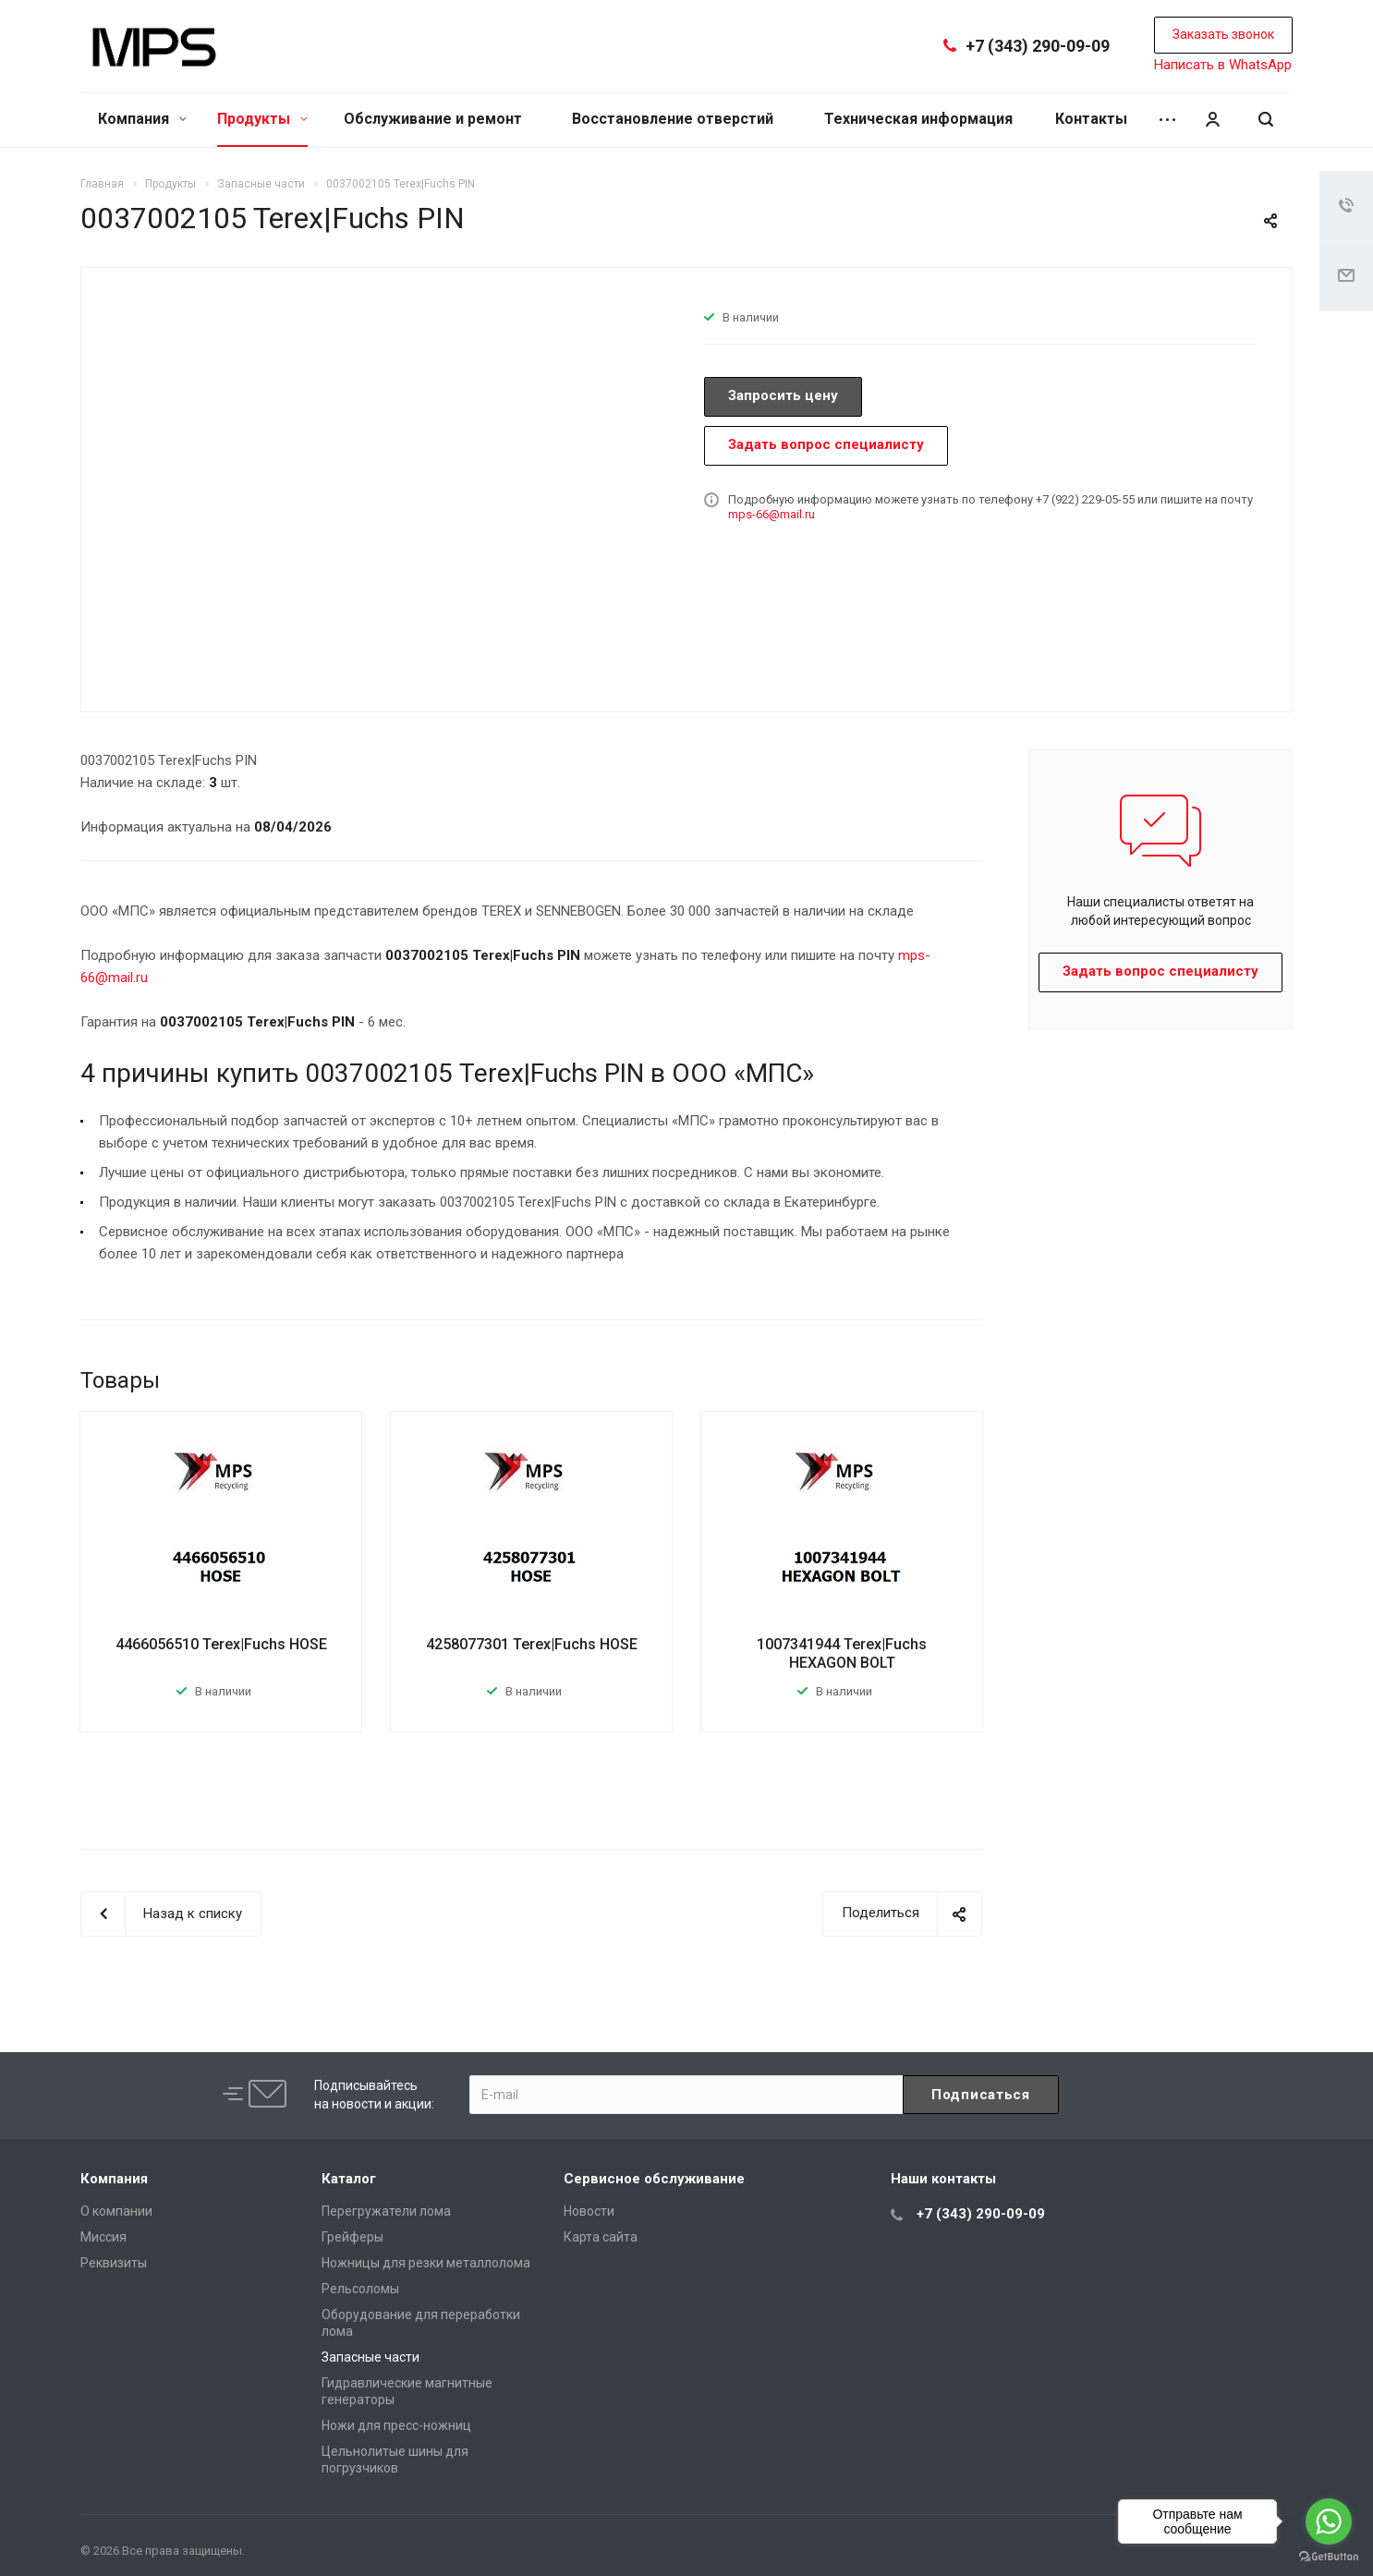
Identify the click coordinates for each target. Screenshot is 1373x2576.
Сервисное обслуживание (654, 2178)
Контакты (1091, 119)
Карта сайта (601, 2237)
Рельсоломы (360, 2288)
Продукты (262, 119)
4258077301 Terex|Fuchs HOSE (532, 1644)
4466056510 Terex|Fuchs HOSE (221, 1644)
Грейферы (352, 2237)
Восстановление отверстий (672, 119)
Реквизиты (113, 2262)
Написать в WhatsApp (1223, 64)
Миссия (103, 2237)
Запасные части (370, 2357)
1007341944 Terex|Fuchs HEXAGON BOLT (842, 1653)
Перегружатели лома (386, 2211)
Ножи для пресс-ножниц (396, 2425)
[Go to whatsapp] (1329, 2521)
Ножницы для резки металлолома (426, 2262)
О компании (116, 2211)
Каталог (349, 2178)
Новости (589, 2211)
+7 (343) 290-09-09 (1038, 45)
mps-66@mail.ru (771, 514)
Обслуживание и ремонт (433, 119)
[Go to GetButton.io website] (1328, 2557)
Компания (142, 119)
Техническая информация (918, 119)
